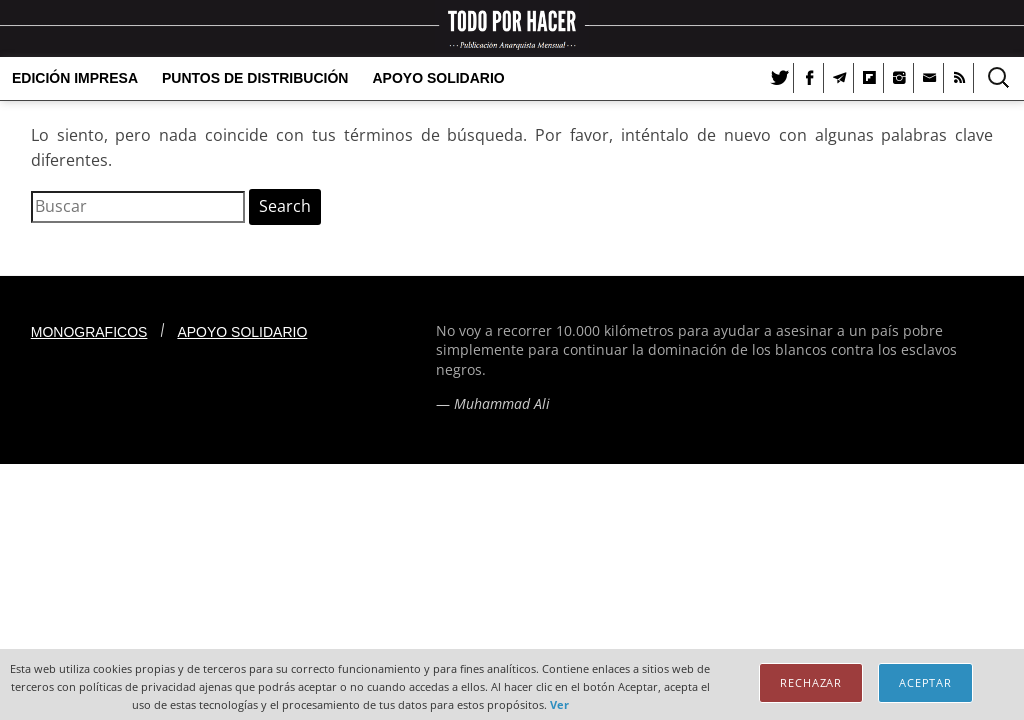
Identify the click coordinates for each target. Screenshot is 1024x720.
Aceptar (925, 682)
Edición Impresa (75, 78)
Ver (559, 704)
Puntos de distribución (255, 78)
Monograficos (89, 332)
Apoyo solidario (438, 78)
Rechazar (811, 682)
